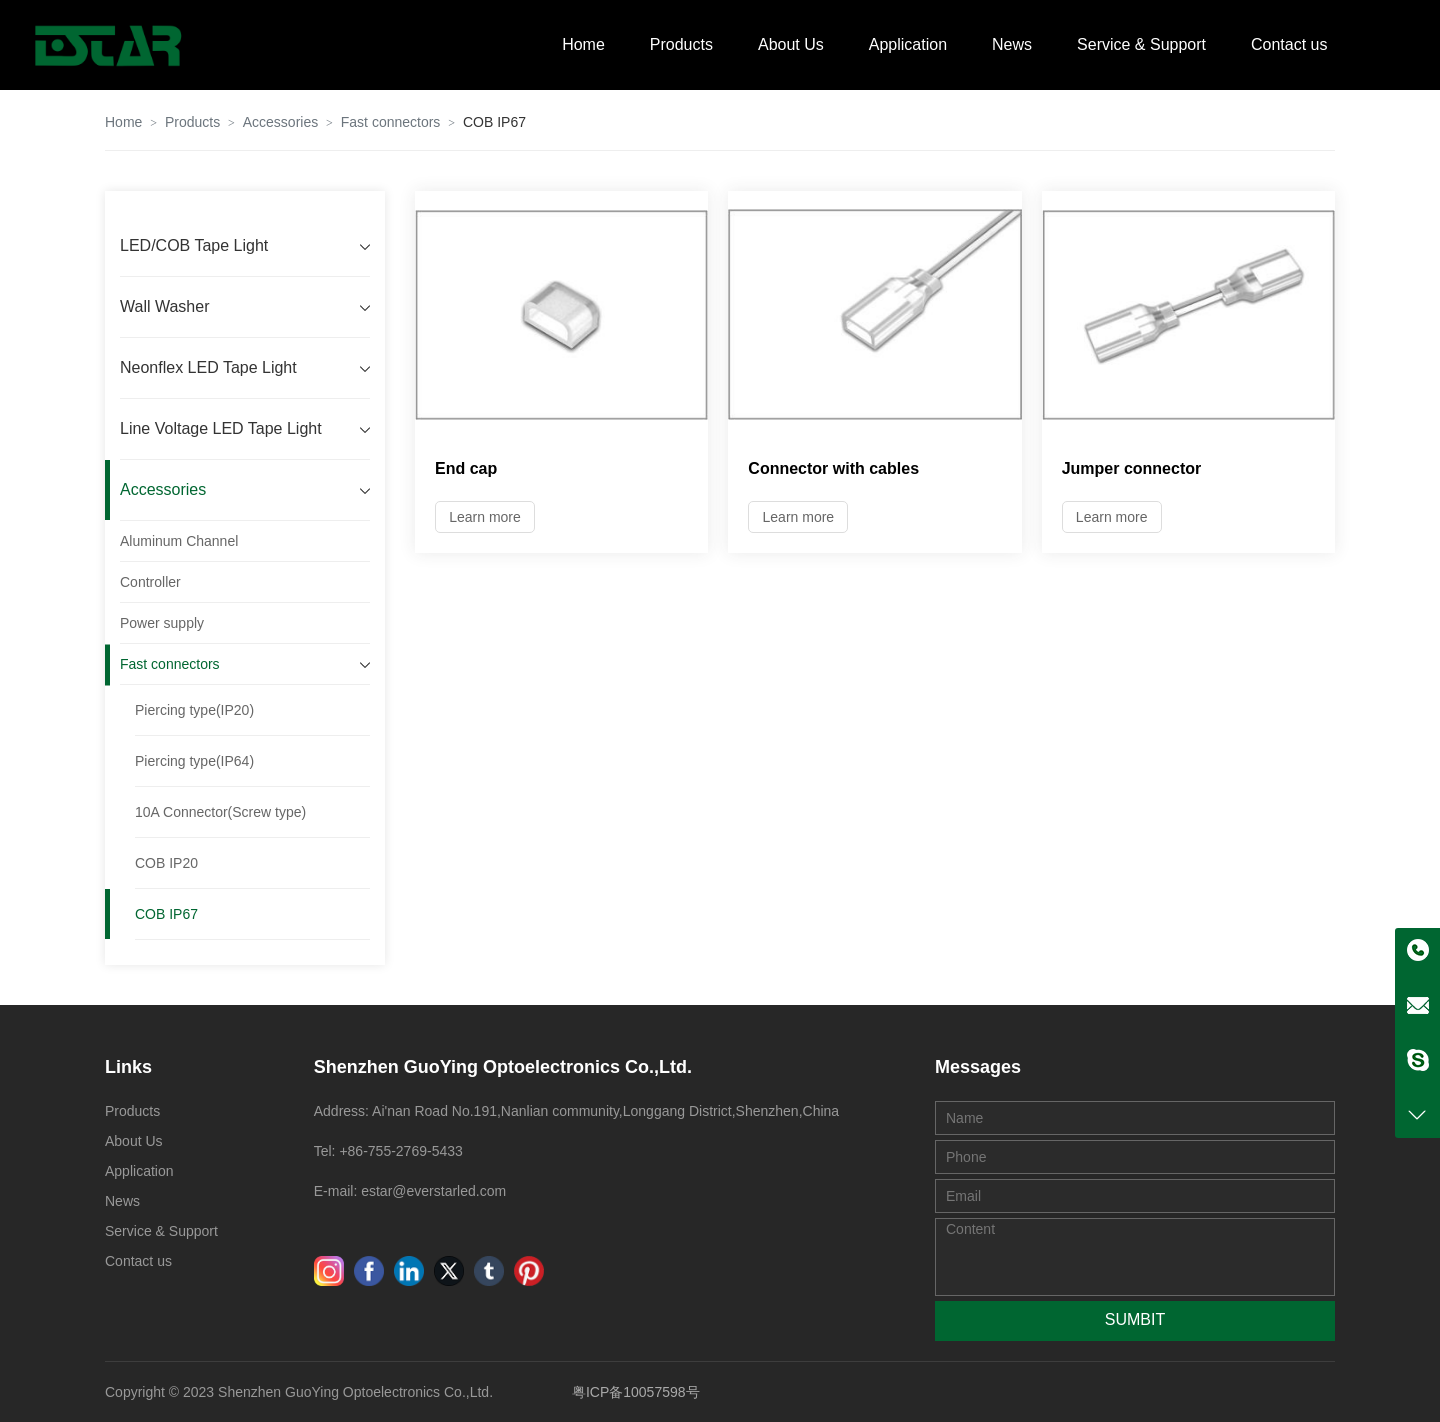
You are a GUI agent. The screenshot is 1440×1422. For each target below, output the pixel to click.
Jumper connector (1132, 468)
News (1012, 44)
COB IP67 (166, 914)
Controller (150, 582)
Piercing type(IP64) (194, 761)
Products (681, 44)
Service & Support (1141, 44)
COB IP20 (166, 863)
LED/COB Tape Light (194, 245)
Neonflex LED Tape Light (208, 367)
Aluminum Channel (179, 541)
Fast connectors (391, 122)
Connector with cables (833, 468)
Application (908, 44)
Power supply (162, 623)
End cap (466, 468)
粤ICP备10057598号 (636, 1392)
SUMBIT (1135, 1319)
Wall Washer (165, 306)
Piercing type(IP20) (194, 710)
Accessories (280, 122)
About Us (791, 44)
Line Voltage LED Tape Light (221, 428)
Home (583, 44)
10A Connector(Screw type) (220, 812)
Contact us (1289, 44)
